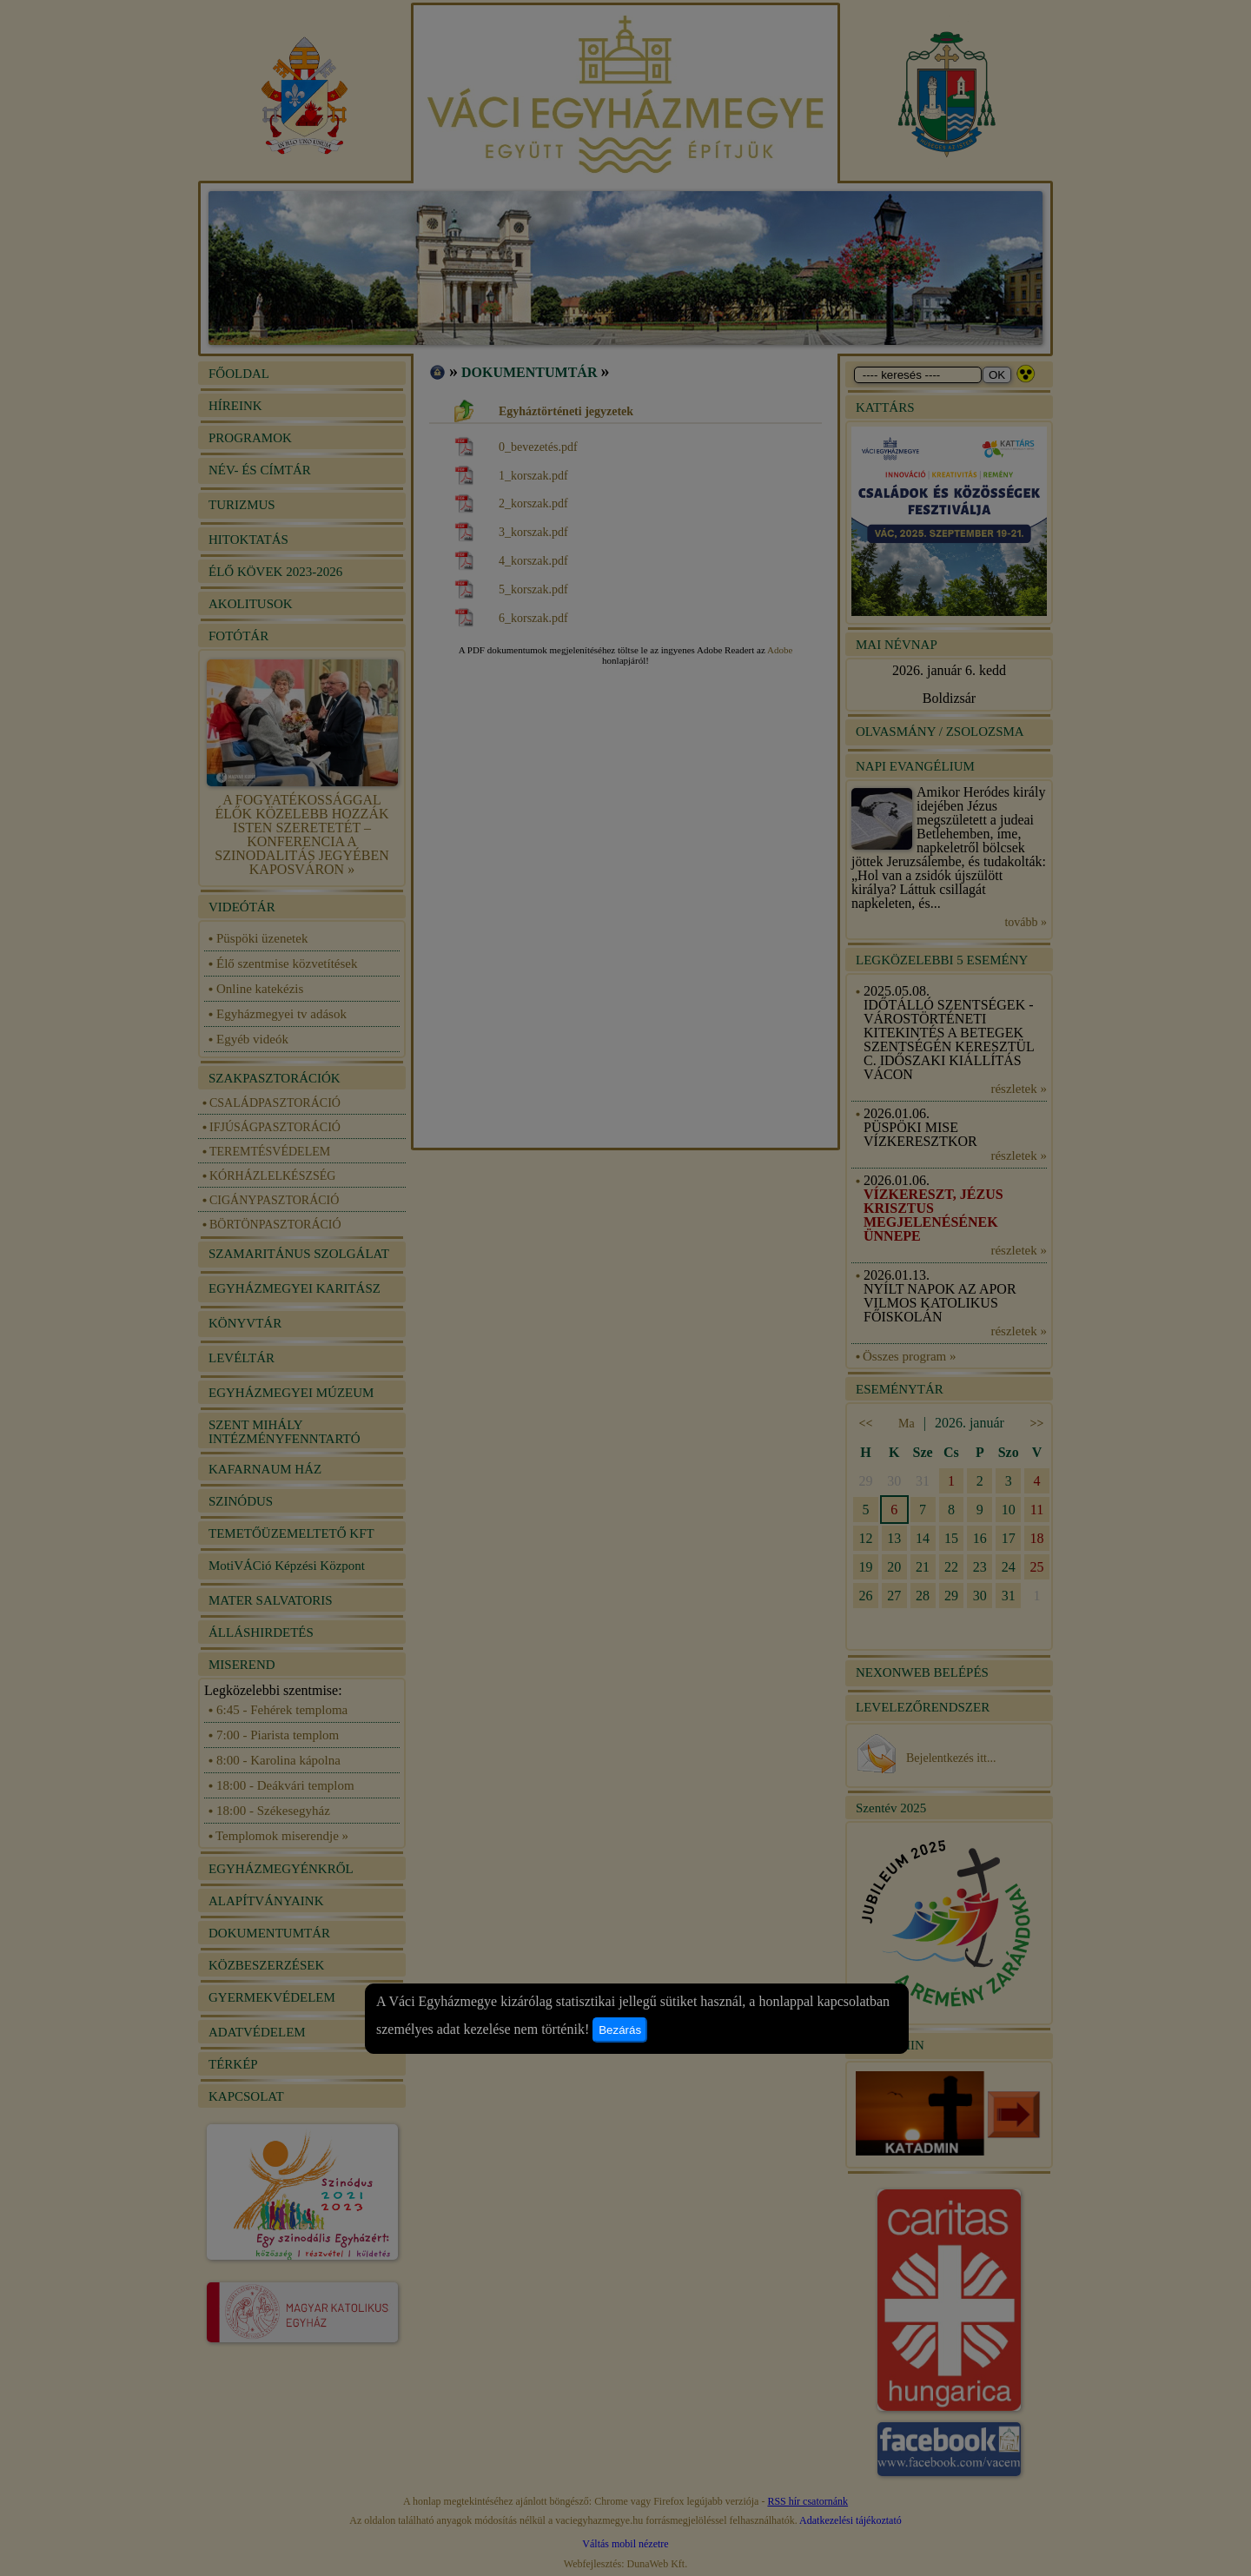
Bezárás (620, 2029)
